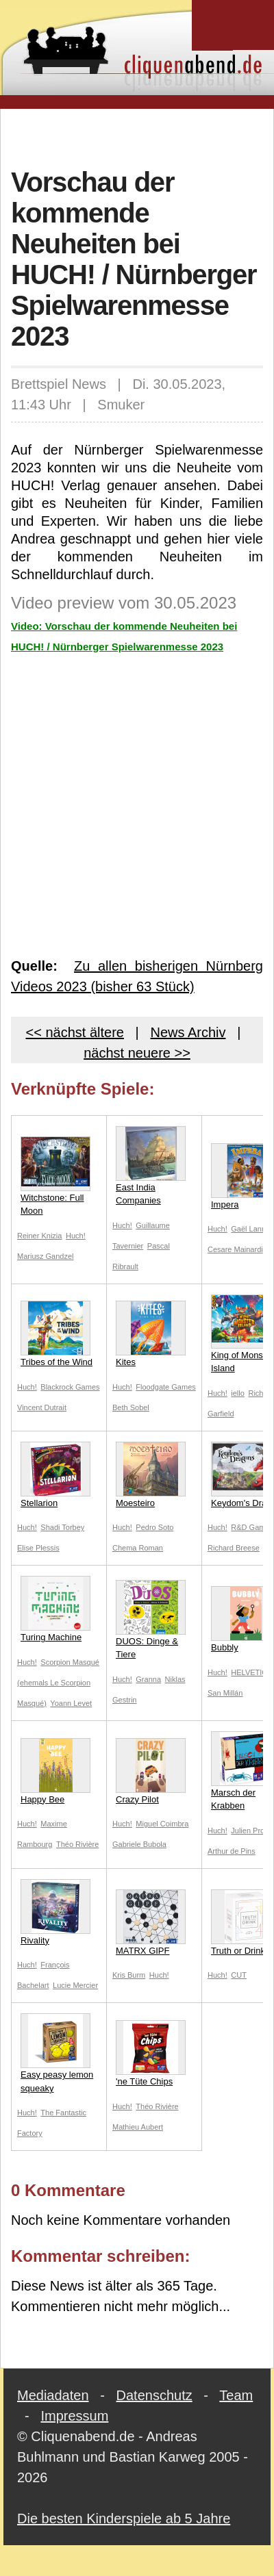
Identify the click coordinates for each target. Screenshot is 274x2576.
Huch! (76, 1236)
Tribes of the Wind (56, 1334)
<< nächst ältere (75, 1032)
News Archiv (187, 1032)
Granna (148, 1679)
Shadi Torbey (62, 1527)
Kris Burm (128, 1975)
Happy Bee (55, 1771)
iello (238, 1393)
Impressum (74, 2415)
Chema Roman (137, 1548)
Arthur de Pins (232, 1851)
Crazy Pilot (151, 1771)
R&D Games (252, 1527)
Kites (151, 1334)
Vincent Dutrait (41, 1407)
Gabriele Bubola (139, 1844)
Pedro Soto (154, 1527)
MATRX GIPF (151, 1922)
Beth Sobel (130, 1407)
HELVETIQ (249, 1672)
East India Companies (151, 1166)
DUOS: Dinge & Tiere (151, 1620)
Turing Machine (55, 1609)
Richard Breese (234, 1548)
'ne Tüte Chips (151, 2053)
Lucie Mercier (75, 1985)
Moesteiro (151, 1475)
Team (236, 2395)
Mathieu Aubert (137, 2127)
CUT (239, 1975)
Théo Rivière (77, 1844)
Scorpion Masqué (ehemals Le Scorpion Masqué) (58, 1682)
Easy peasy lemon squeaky (57, 2053)
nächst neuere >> (137, 1052)
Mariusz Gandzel (45, 1256)
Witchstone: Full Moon (55, 1176)
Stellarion (55, 1475)
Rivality (55, 1912)
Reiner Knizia (39, 1236)
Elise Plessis (38, 1548)
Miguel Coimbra (162, 1824)
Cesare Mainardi (235, 1249)
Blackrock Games (69, 1387)
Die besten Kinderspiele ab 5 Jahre (123, 2518)
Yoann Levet (71, 1703)
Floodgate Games (165, 1387)
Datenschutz (154, 2395)
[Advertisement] (137, 136)
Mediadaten (53, 2395)
